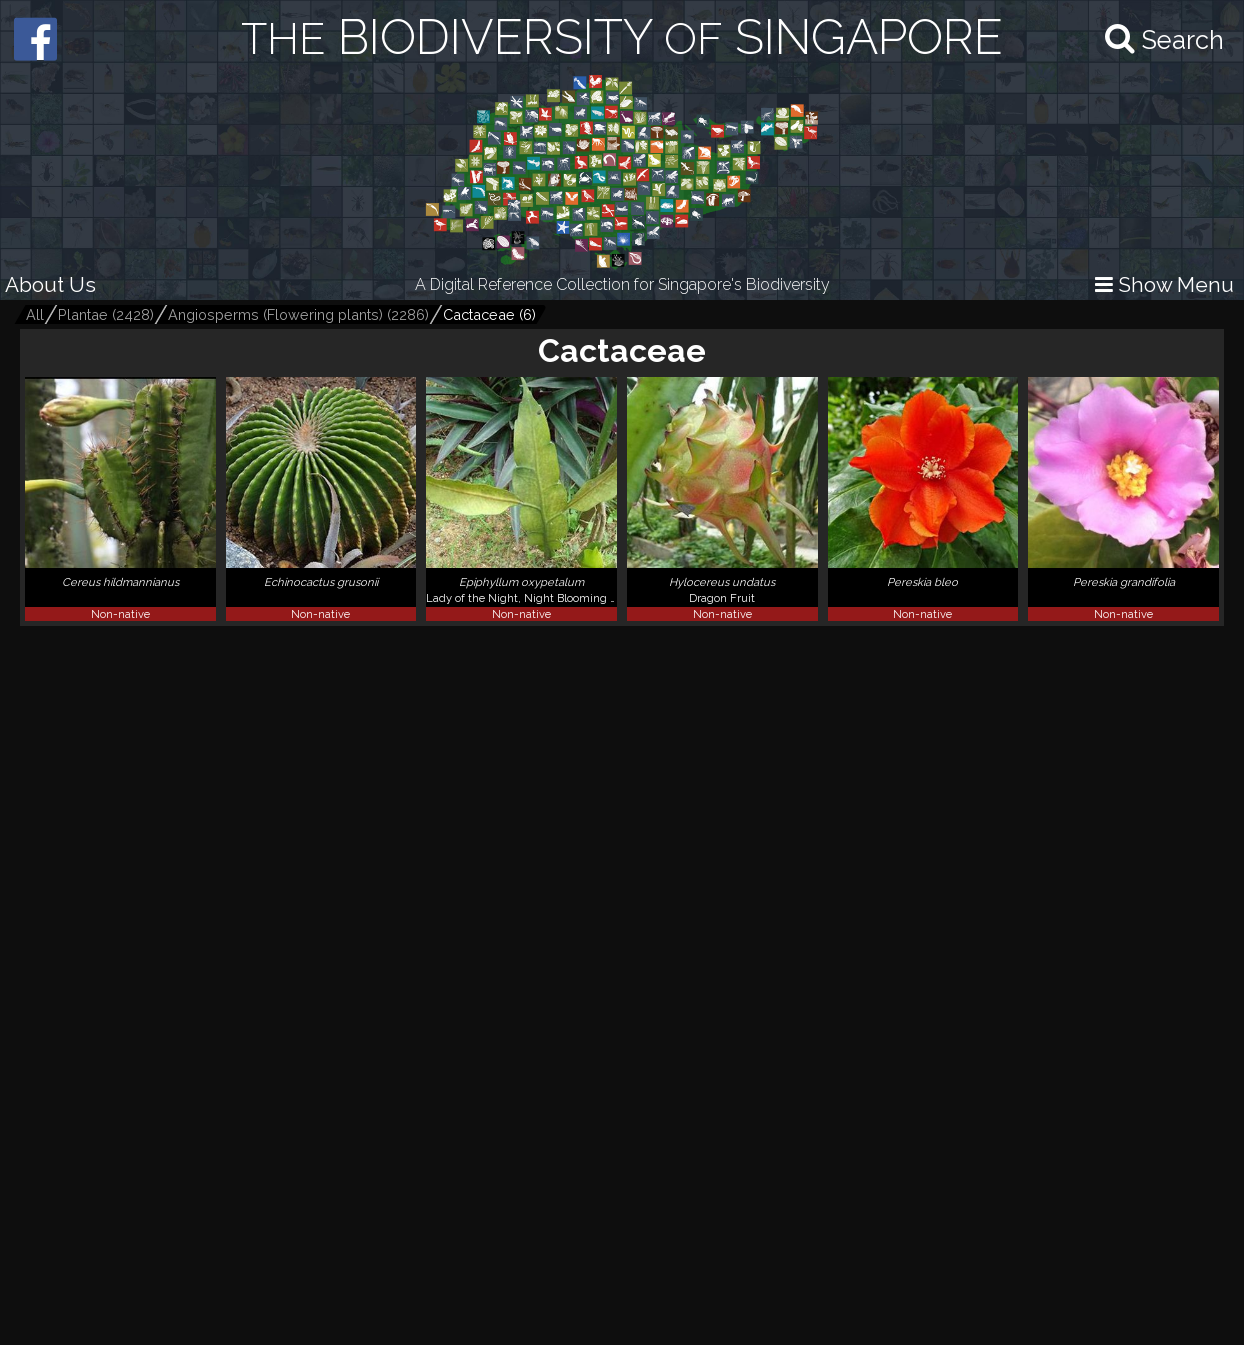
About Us (50, 284)
